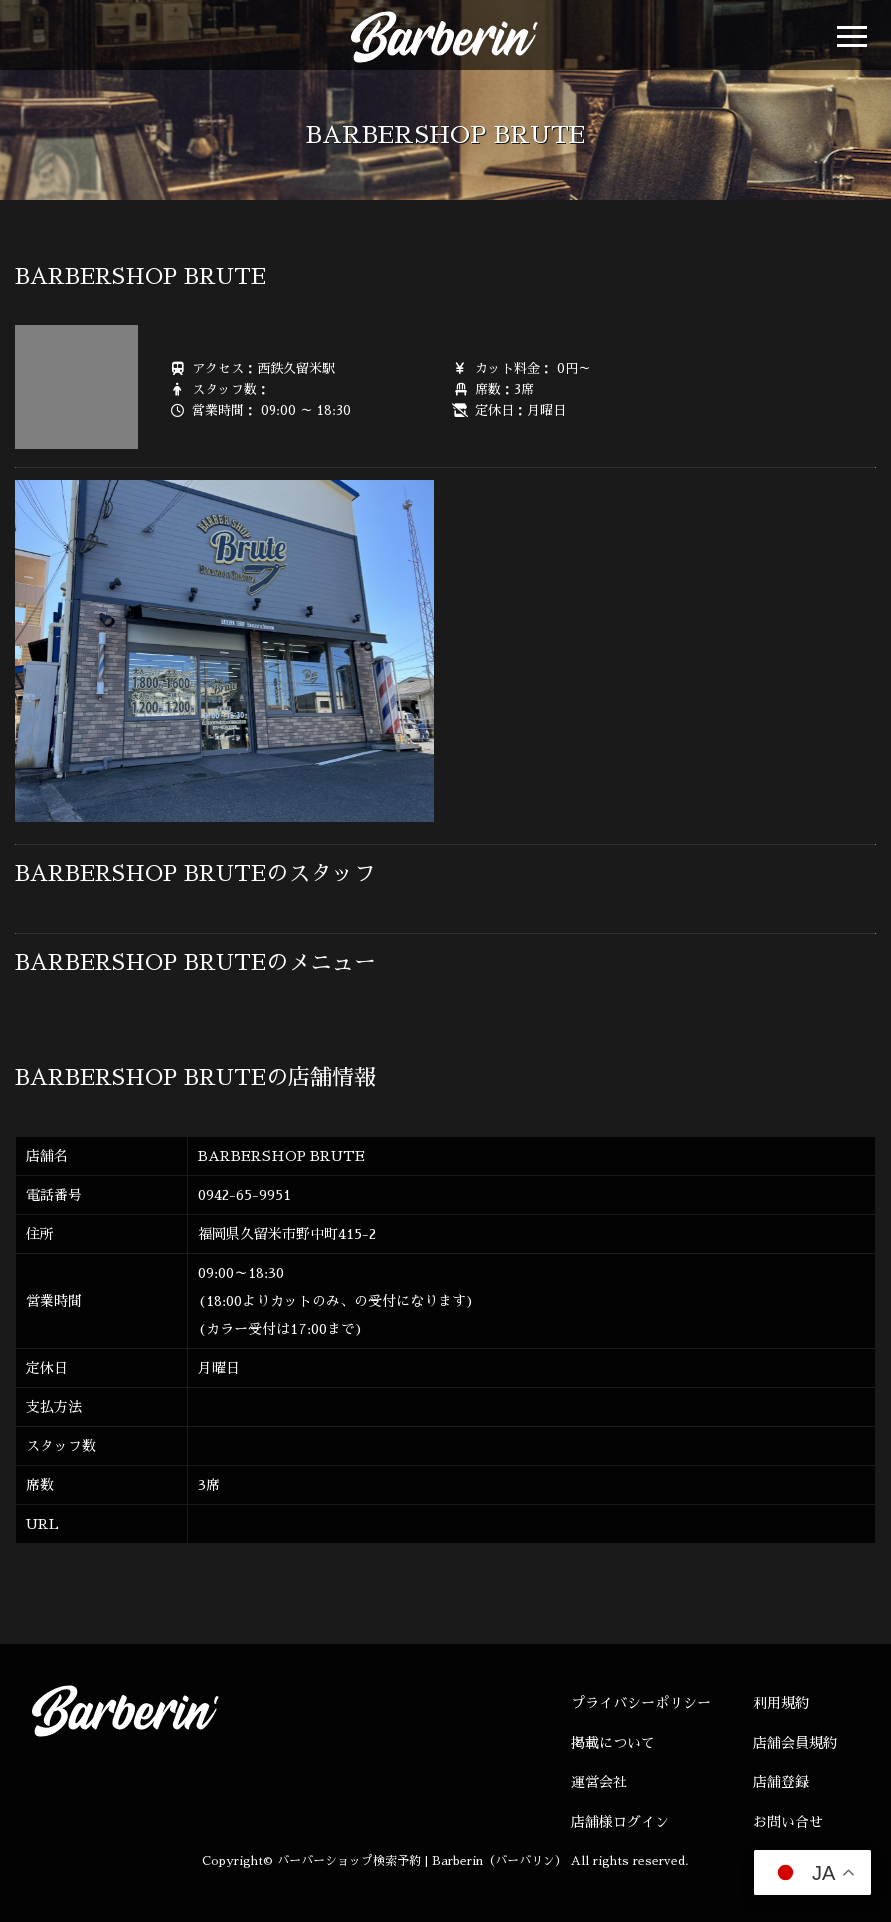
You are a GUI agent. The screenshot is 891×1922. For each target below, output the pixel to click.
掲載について (613, 1743)
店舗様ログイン (620, 1822)
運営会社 (599, 1782)
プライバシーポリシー (641, 1703)
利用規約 (781, 1703)
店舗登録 (781, 1782)
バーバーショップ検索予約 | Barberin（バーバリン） (422, 1861)
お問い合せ (788, 1822)
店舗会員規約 (795, 1743)
